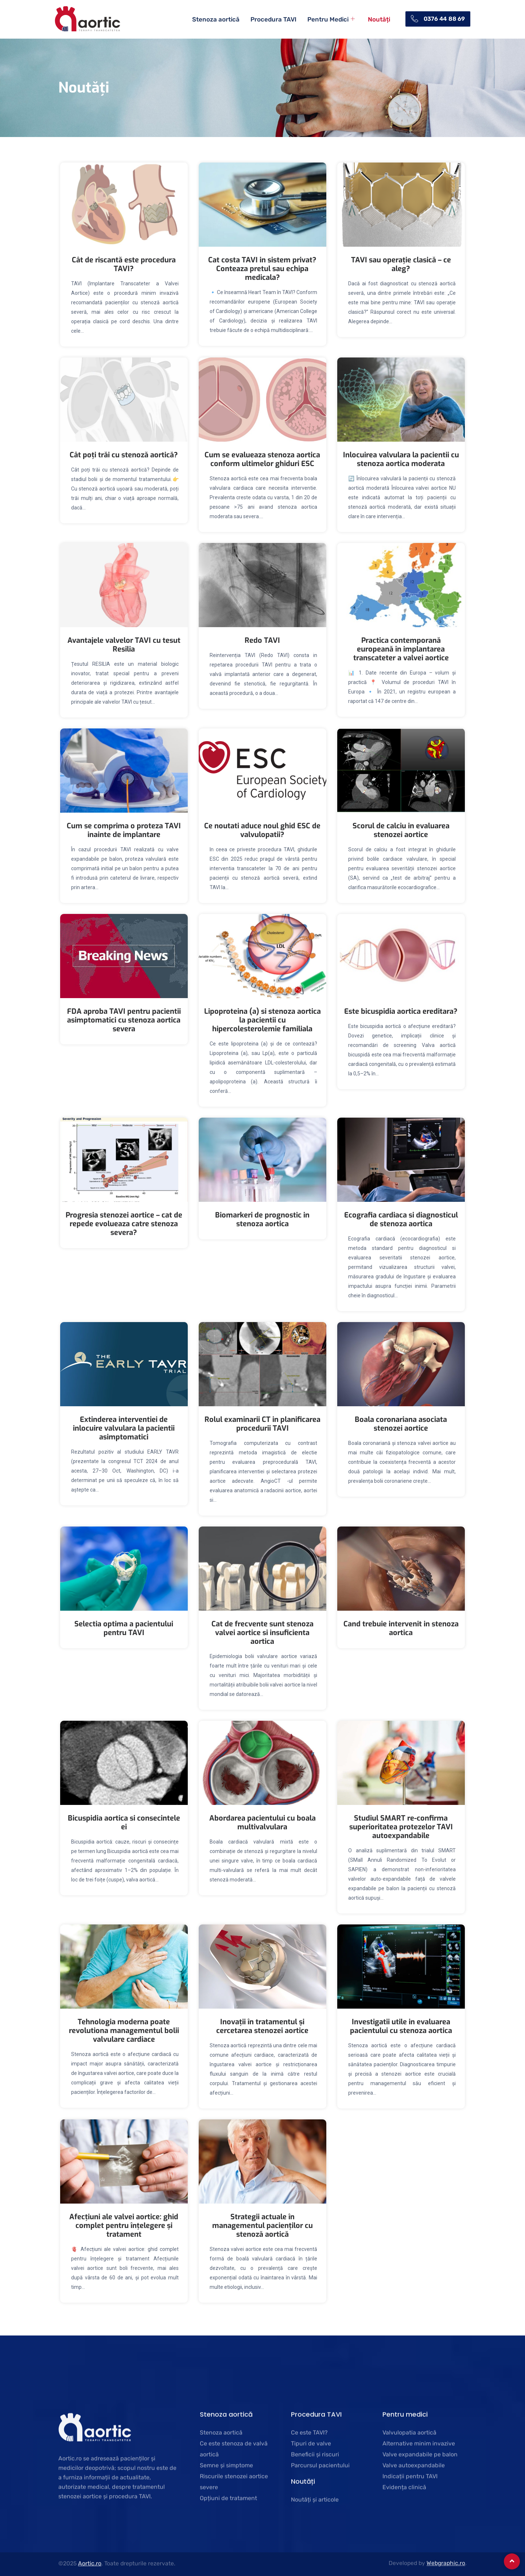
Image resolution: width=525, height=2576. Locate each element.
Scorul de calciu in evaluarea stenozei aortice (401, 830)
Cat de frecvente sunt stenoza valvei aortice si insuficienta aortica (262, 1632)
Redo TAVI (262, 640)
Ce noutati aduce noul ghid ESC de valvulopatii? (262, 830)
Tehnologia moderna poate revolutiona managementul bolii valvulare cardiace (124, 2030)
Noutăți (380, 19)
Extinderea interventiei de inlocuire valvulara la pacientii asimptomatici (124, 1428)
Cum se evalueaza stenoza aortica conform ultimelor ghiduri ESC (262, 459)
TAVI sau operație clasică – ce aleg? (401, 264)
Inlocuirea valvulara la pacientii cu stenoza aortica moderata (401, 459)
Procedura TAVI (274, 19)
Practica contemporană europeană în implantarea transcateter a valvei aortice (401, 649)
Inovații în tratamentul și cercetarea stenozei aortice (262, 2026)
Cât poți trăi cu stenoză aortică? (124, 455)
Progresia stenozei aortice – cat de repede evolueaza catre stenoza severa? (124, 1224)
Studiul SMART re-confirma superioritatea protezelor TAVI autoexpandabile (401, 1827)
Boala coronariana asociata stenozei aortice (401, 1424)
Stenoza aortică (216, 19)
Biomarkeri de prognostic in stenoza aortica (262, 1219)
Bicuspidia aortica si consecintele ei (124, 1822)
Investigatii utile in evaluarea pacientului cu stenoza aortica (401, 2026)
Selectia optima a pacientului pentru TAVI (123, 1628)
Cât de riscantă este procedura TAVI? (124, 264)
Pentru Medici (331, 19)
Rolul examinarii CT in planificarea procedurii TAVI (262, 1424)
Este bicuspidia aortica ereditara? (401, 1011)
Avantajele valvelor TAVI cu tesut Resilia (123, 645)
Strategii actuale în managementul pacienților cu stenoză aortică (262, 2225)
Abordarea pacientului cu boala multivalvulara (262, 1822)
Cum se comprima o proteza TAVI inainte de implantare (124, 830)
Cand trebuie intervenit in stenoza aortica (401, 1628)
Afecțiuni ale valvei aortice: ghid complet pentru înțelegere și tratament (123, 2225)
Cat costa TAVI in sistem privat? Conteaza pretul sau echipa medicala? (262, 268)
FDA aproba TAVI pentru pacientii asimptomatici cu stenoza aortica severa (124, 1020)
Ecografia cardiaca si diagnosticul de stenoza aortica (401, 1219)
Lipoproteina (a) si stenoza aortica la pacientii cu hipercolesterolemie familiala (262, 1020)
